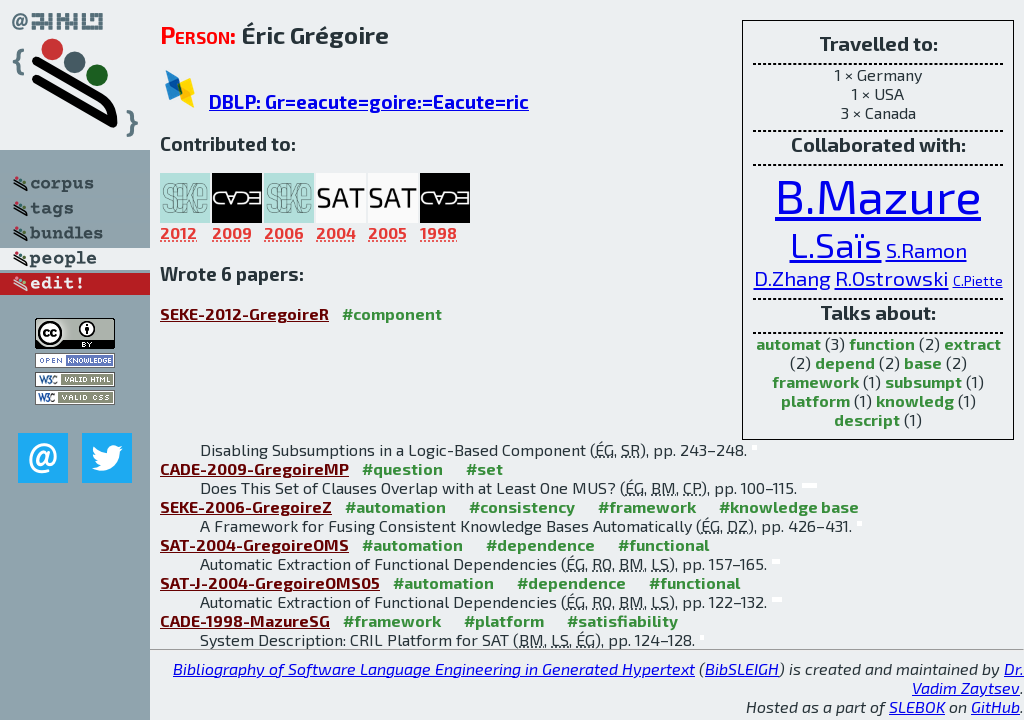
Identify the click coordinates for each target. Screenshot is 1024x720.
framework (815, 381)
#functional (663, 544)
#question (402, 468)
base (923, 362)
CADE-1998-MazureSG (245, 620)
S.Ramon (926, 249)
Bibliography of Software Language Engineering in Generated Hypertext (434, 668)
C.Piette (978, 280)
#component (392, 313)
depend (845, 362)
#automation (395, 506)
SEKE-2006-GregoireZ (246, 506)
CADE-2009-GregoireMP (254, 468)
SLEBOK (917, 706)
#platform (504, 620)
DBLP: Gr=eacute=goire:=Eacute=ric (369, 101)
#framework (647, 506)
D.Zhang (792, 277)
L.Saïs (836, 244)
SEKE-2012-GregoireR (244, 313)
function (882, 343)
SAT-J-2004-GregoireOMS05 (270, 582)
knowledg (915, 400)
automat (788, 343)
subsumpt (923, 381)
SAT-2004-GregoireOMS (254, 544)
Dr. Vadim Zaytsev (968, 678)
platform (815, 400)
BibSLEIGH (742, 668)
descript (867, 419)
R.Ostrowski (892, 277)
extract (972, 343)
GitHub (995, 706)
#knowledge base (789, 506)
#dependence (540, 544)
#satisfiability (622, 620)
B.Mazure (878, 195)
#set (484, 468)
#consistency (522, 506)
